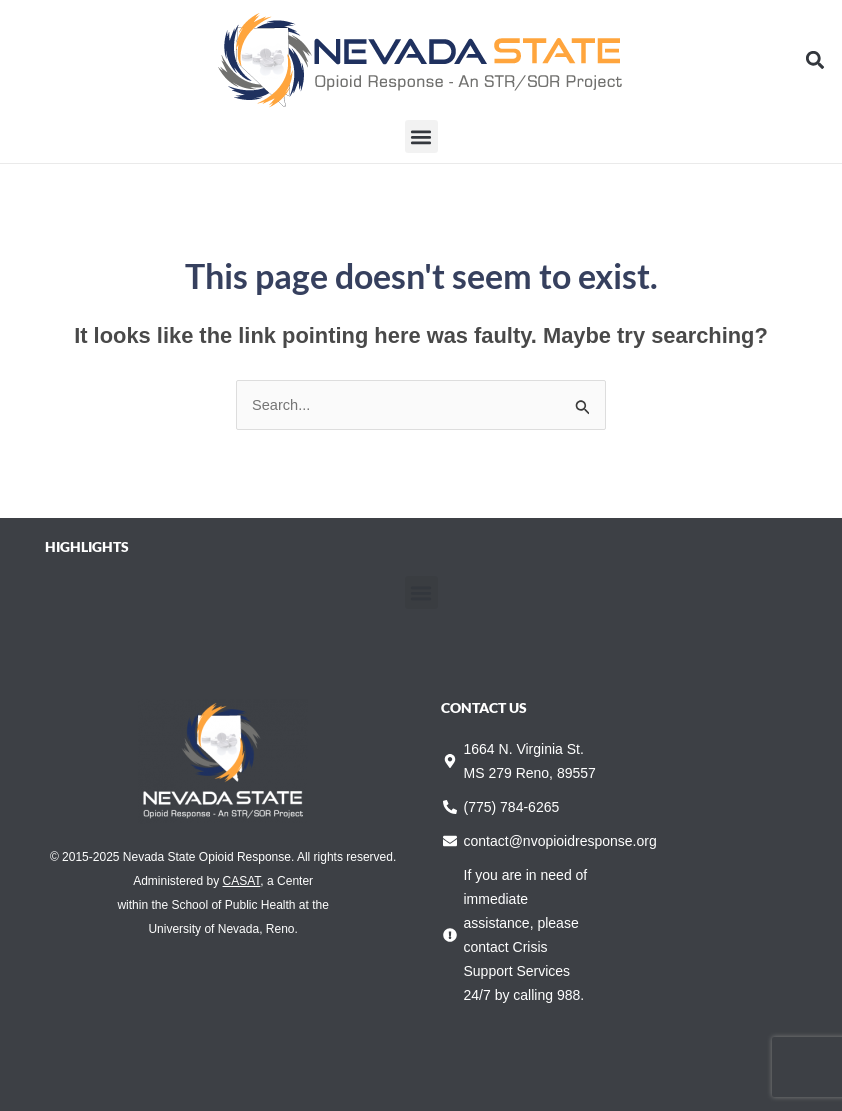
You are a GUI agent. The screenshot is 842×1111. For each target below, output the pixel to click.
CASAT (242, 881)
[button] (815, 60)
